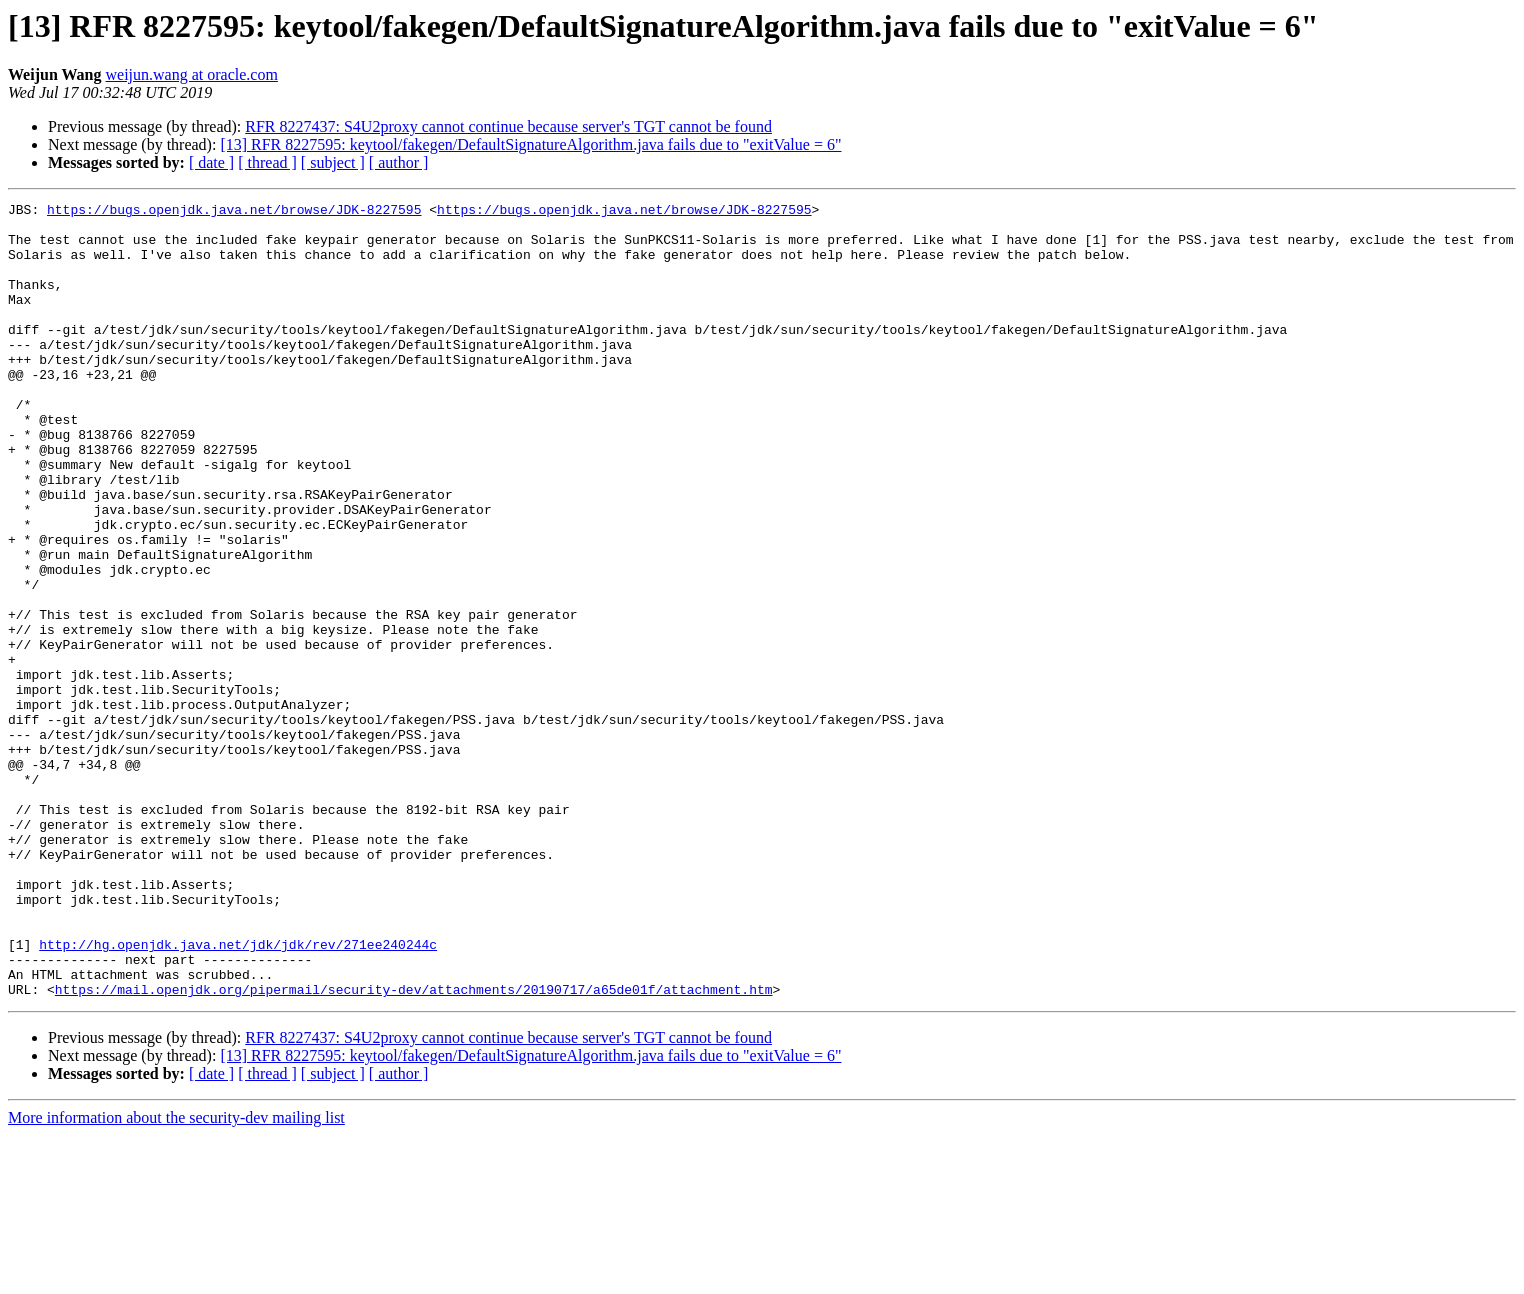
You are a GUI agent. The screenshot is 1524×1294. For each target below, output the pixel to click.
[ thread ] (267, 162)
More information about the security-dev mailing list (176, 1276)
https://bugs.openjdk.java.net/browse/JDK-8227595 (234, 212)
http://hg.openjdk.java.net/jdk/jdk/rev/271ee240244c (238, 1094)
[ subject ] (333, 162)
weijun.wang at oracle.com (192, 74)
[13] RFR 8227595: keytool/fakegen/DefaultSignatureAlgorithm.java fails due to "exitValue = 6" (530, 144)
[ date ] (211, 162)
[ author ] (399, 162)
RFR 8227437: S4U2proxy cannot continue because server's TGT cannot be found (508, 126)
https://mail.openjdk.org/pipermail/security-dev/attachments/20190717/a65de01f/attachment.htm (414, 1148)
